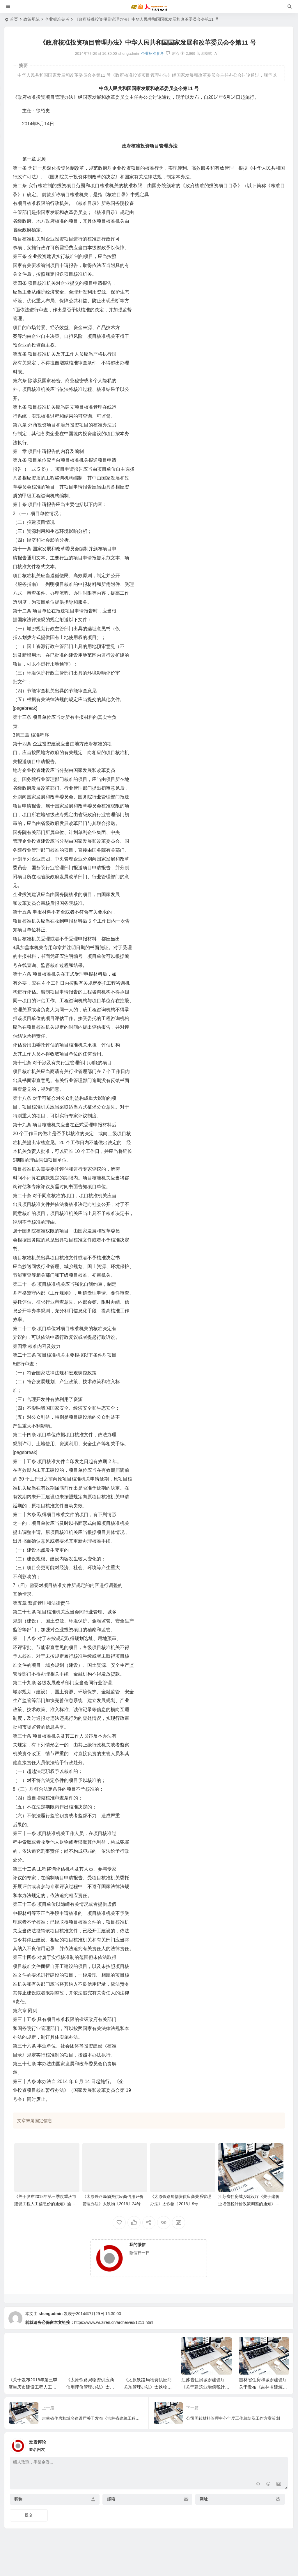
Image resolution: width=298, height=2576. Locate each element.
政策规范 (31, 19)
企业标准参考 (57, 19)
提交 (29, 2515)
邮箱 (111, 2499)
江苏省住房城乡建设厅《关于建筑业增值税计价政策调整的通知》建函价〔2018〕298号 (248, 2203)
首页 (14, 19)
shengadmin (51, 2313)
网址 (204, 2499)
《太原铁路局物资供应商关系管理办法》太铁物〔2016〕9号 (148, 2387)
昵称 (18, 2499)
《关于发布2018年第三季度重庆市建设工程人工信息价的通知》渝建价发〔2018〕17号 (45, 2203)
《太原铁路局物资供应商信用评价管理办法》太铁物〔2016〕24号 (90, 2387)
